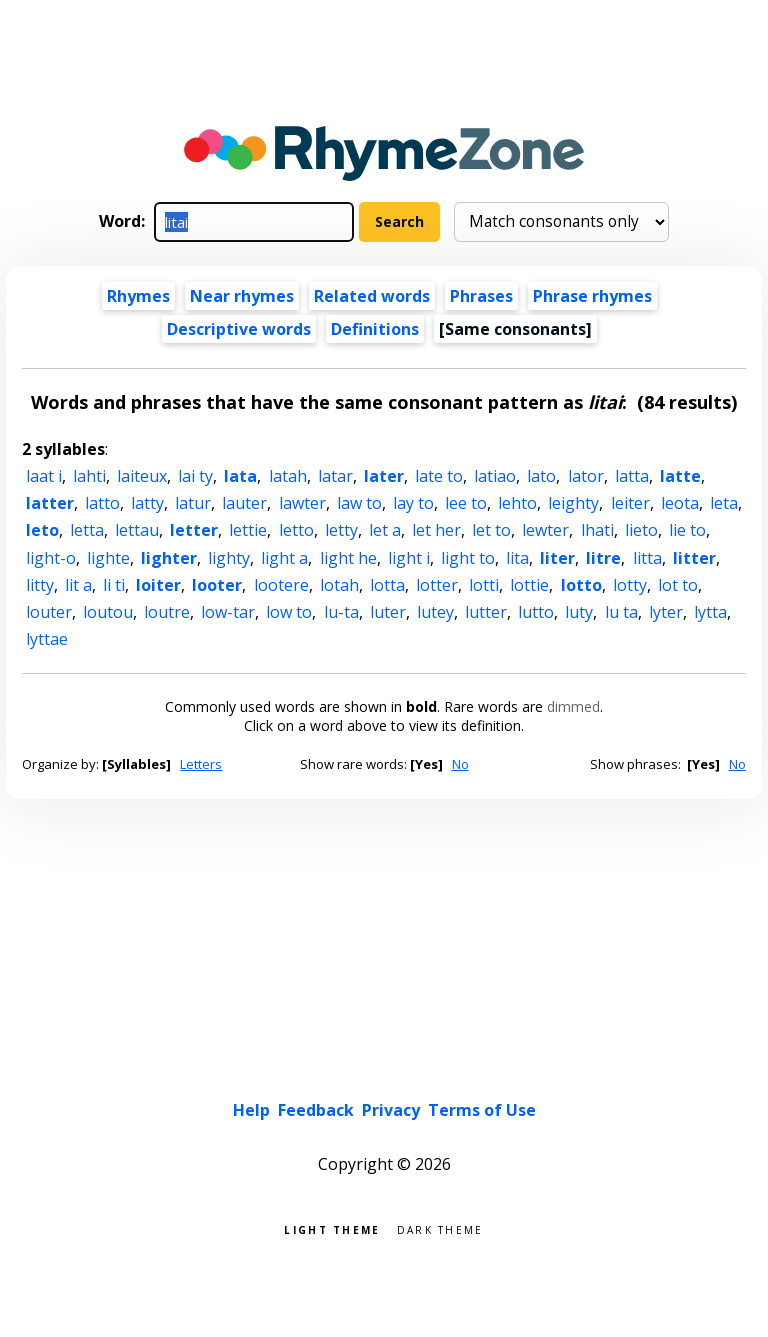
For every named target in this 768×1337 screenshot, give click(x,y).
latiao (495, 476)
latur (193, 503)
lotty (630, 585)
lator (586, 476)
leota (680, 503)
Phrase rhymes (592, 296)
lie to (687, 530)
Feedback (316, 1110)
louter (49, 612)
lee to (466, 503)
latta (632, 476)
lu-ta (341, 612)
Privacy (391, 1110)
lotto (581, 585)
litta (647, 558)
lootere (281, 585)
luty (579, 612)
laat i (44, 476)
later (384, 476)
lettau (137, 530)
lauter (244, 503)
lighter (169, 558)
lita (517, 558)
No (460, 764)
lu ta (621, 612)
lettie (248, 530)
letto (296, 530)
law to (359, 503)
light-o (51, 558)
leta (724, 503)
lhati (597, 530)
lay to (413, 503)
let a (385, 530)
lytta (710, 612)
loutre (167, 612)
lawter (302, 503)
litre (603, 558)
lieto (641, 530)
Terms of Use (482, 1110)
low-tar (228, 612)
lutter (486, 612)
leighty (573, 503)
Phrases (481, 296)
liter (557, 558)
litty (40, 585)
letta (87, 530)
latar (335, 476)
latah (288, 476)
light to (468, 558)
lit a (78, 585)
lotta (387, 585)
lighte (108, 558)
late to (439, 476)
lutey (435, 612)
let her (436, 530)
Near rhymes (242, 296)
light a (284, 558)
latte (680, 476)
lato (541, 476)
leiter (630, 503)
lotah (339, 585)
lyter (666, 612)
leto (42, 530)
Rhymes (138, 296)
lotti (484, 585)
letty (341, 530)
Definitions (375, 329)
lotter (437, 585)
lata (240, 476)
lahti (89, 476)
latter (50, 503)
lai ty (195, 476)
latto (102, 503)
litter (694, 558)
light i (409, 558)
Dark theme (440, 1228)
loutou (108, 612)
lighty (229, 558)
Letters (201, 764)
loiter (158, 585)
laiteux (142, 476)
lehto (517, 503)
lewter (545, 530)
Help (251, 1110)
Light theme (332, 1228)
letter (194, 530)
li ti (114, 585)
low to (289, 612)
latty (147, 503)
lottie (529, 585)
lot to (678, 585)
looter (217, 585)
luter (388, 612)
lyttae (47, 639)
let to (491, 530)
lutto (536, 612)
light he (348, 558)
